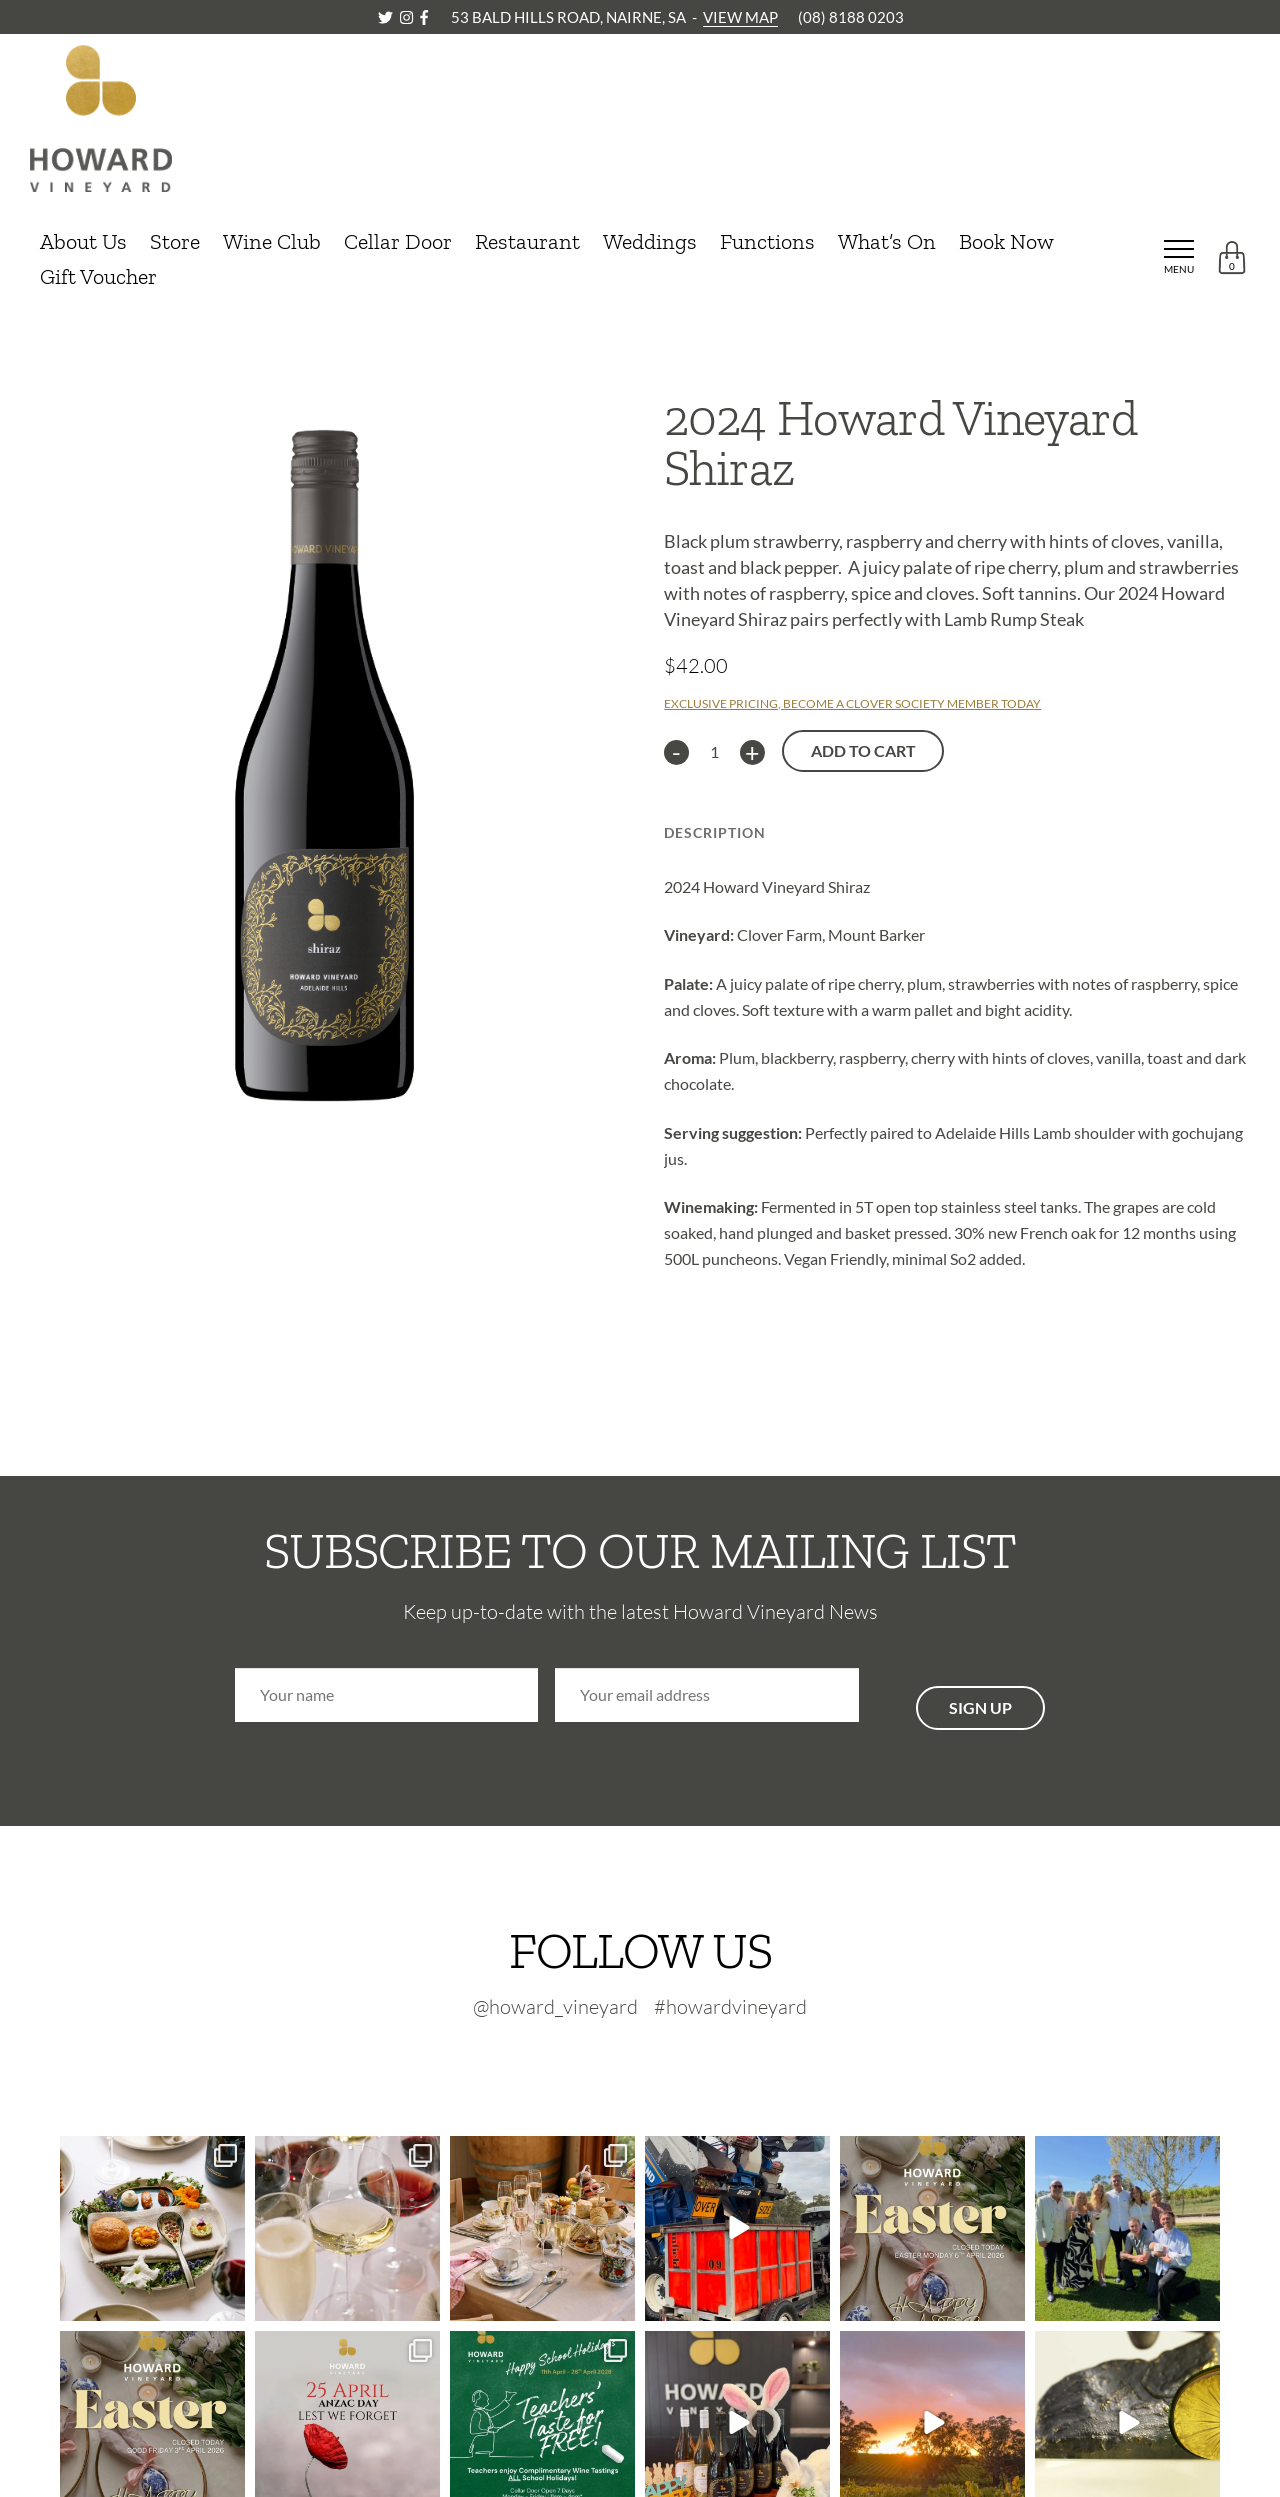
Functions (767, 241)
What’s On (887, 241)
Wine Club (272, 241)
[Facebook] (424, 17)
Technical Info (864, 832)
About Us (83, 241)
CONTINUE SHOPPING (114, 334)
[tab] (715, 827)
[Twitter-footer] (601, 2059)
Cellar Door (398, 241)
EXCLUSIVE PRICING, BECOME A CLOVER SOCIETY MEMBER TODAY (852, 703)
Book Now (1006, 241)
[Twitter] (387, 17)
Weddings (650, 241)
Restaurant (527, 241)
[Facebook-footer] (688, 2059)
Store (175, 241)
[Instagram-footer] (649, 2059)
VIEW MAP (740, 17)
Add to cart (863, 750)
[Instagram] (408, 17)
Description (715, 832)
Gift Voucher (98, 276)
